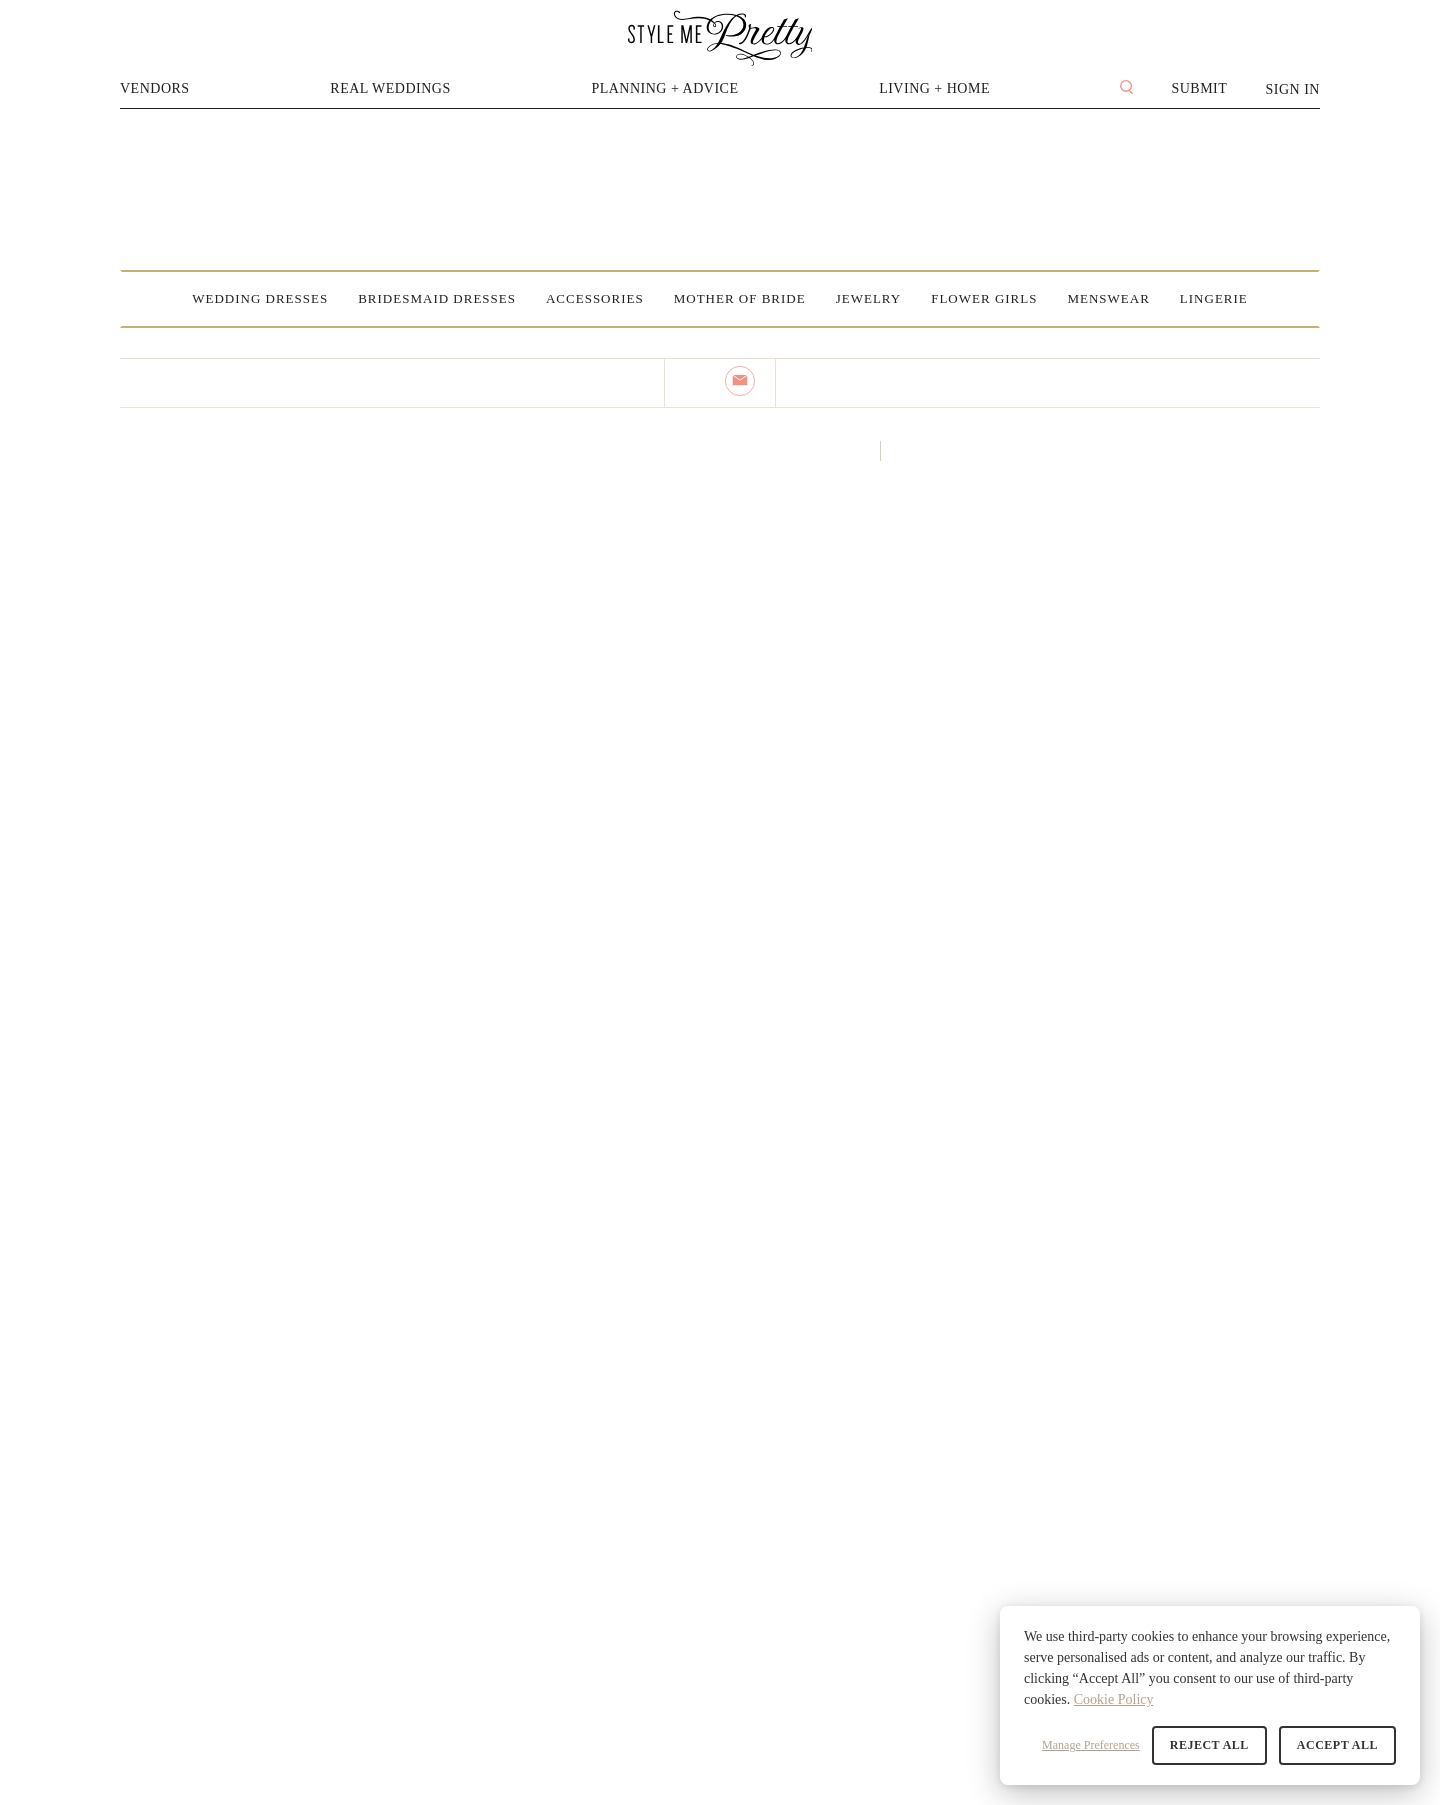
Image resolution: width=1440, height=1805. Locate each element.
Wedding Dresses (260, 298)
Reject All (1209, 1745)
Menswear (1108, 298)
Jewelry (869, 298)
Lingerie (1214, 298)
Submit (1199, 88)
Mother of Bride (740, 298)
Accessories (595, 298)
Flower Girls (984, 298)
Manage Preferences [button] (1091, 1745)
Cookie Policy (1114, 1699)
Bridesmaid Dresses (437, 298)
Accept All (1337, 1745)
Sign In (1293, 89)
